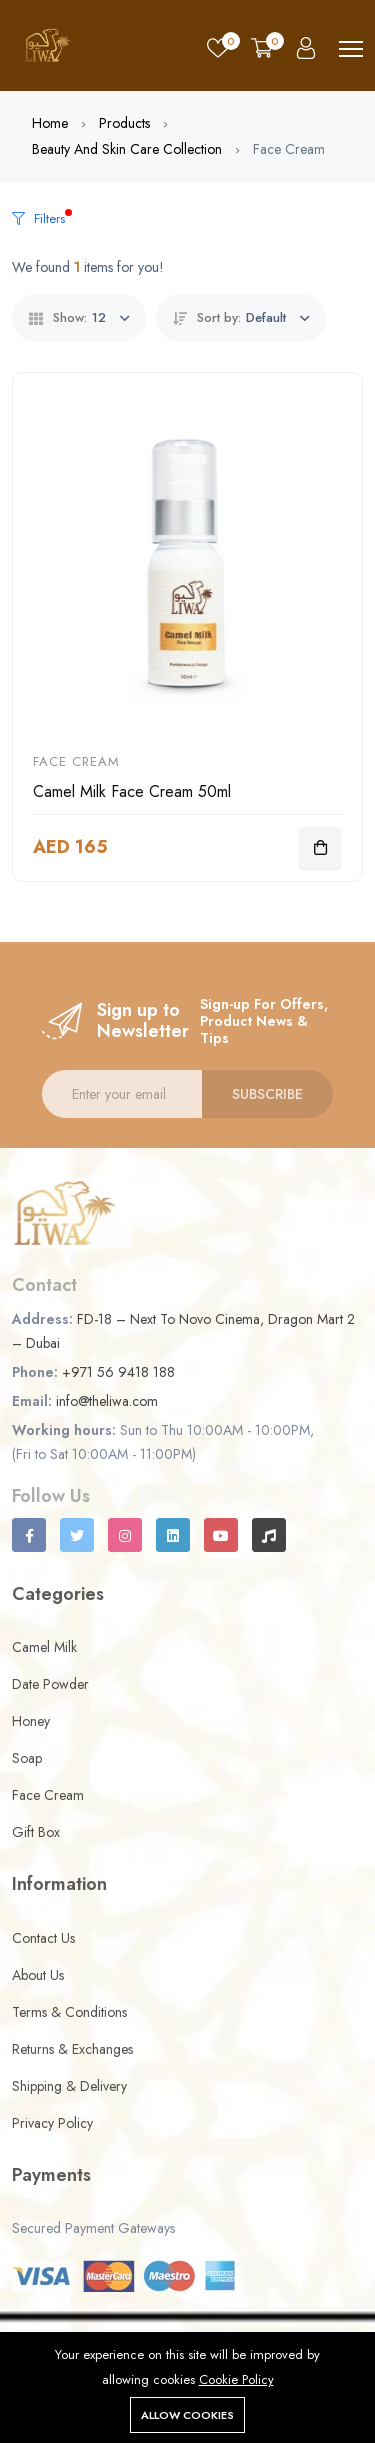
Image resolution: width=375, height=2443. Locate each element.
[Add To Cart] (320, 849)
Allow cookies (187, 2415)
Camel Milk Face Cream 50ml (132, 791)
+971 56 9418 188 (118, 1372)
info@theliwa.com (107, 1401)
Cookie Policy (236, 2379)
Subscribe (267, 1094)
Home (50, 123)
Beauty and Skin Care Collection (127, 149)
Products (124, 123)
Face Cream (76, 761)
